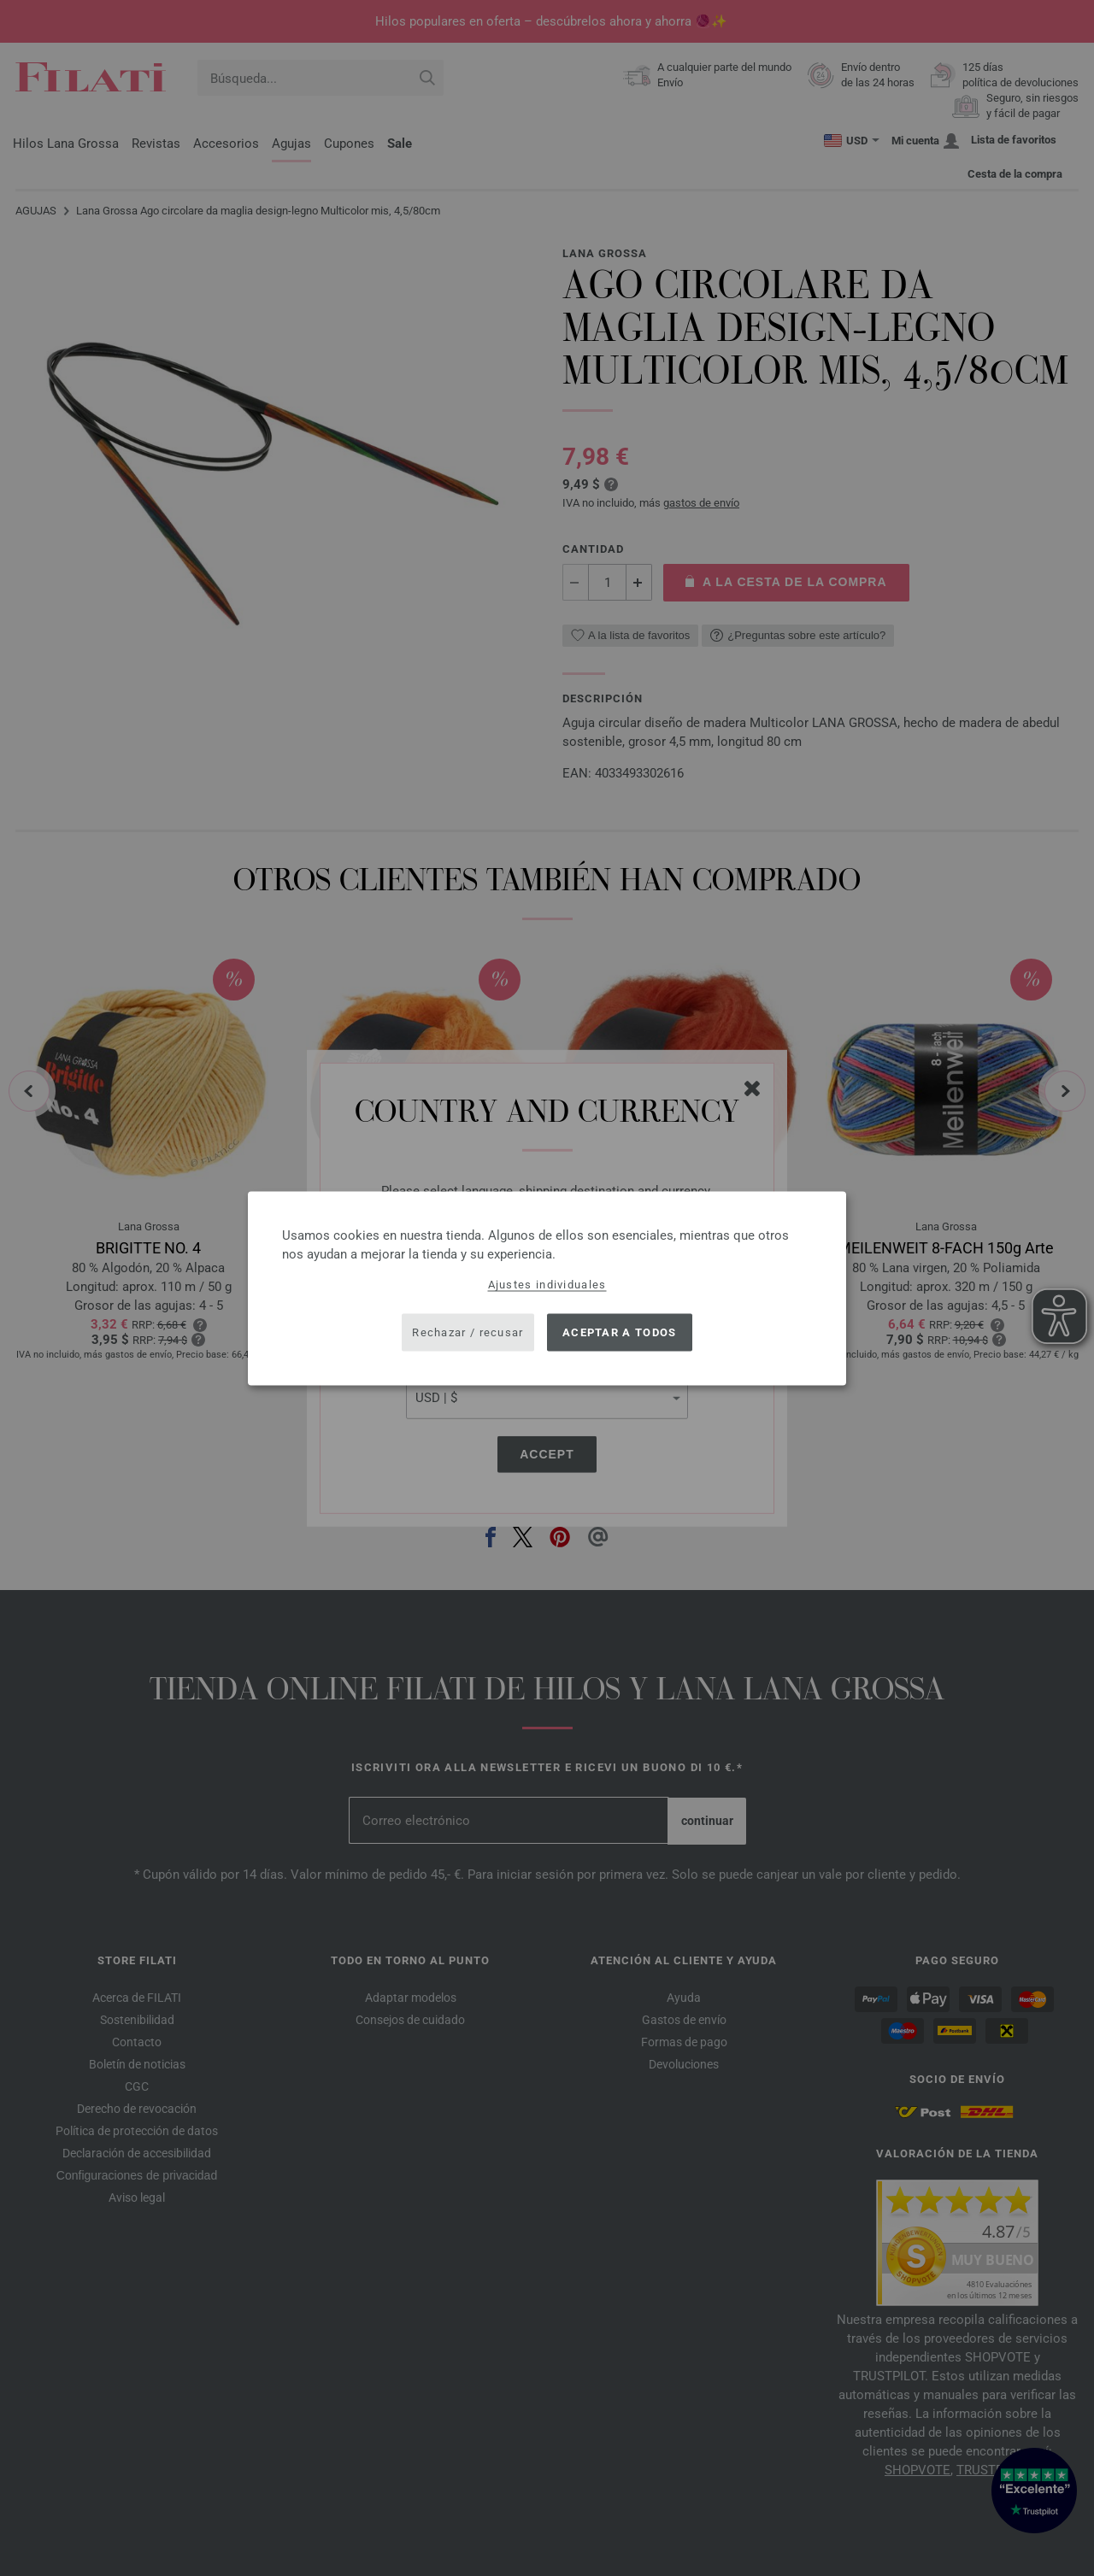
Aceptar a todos (619, 1332)
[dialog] (547, 1288)
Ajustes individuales (547, 1283)
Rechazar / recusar (467, 1332)
